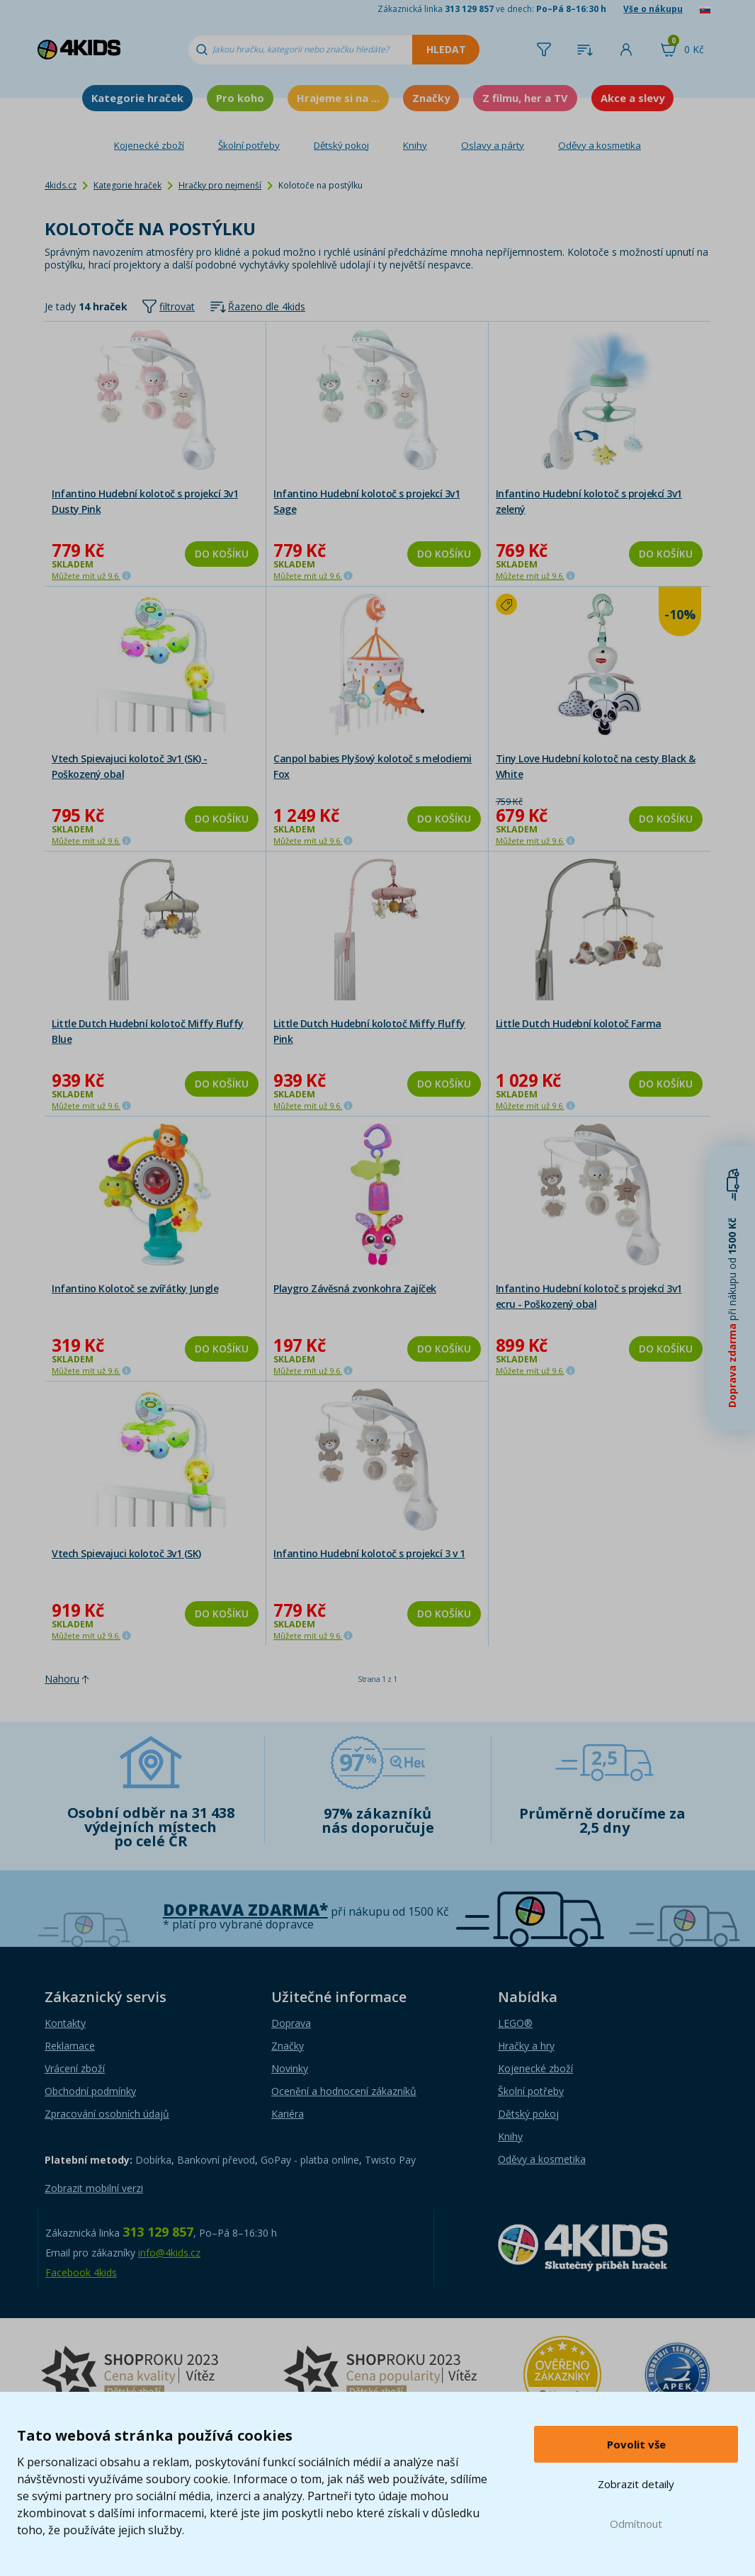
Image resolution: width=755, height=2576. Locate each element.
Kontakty (65, 2023)
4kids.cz (60, 185)
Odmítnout (636, 2523)
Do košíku (222, 553)
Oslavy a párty (492, 145)
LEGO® (515, 2023)
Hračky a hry (526, 2045)
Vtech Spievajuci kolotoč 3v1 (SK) (126, 1553)
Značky (431, 98)
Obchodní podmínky (90, 2091)
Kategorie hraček (137, 98)
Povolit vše (636, 2444)
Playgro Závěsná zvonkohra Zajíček (354, 1288)
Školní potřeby (249, 145)
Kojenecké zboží (149, 145)
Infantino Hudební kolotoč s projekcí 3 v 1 (369, 1553)
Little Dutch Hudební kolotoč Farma (579, 1023)
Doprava (291, 2023)
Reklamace (70, 2045)
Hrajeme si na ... (338, 98)
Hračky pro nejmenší (219, 185)
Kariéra (287, 2113)
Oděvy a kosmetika (599, 145)
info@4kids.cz (169, 2252)
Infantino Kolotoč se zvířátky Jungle (135, 1288)
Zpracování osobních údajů (107, 2113)
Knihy (415, 145)
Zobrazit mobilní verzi (94, 2188)
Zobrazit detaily (636, 2484)
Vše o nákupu (653, 9)
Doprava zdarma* (245, 1910)
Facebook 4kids (81, 2272)
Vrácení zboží (75, 2068)
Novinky (289, 2068)
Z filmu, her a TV (525, 98)
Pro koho (240, 98)
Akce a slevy (632, 98)
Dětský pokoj (341, 145)
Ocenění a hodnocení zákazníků (343, 2091)
